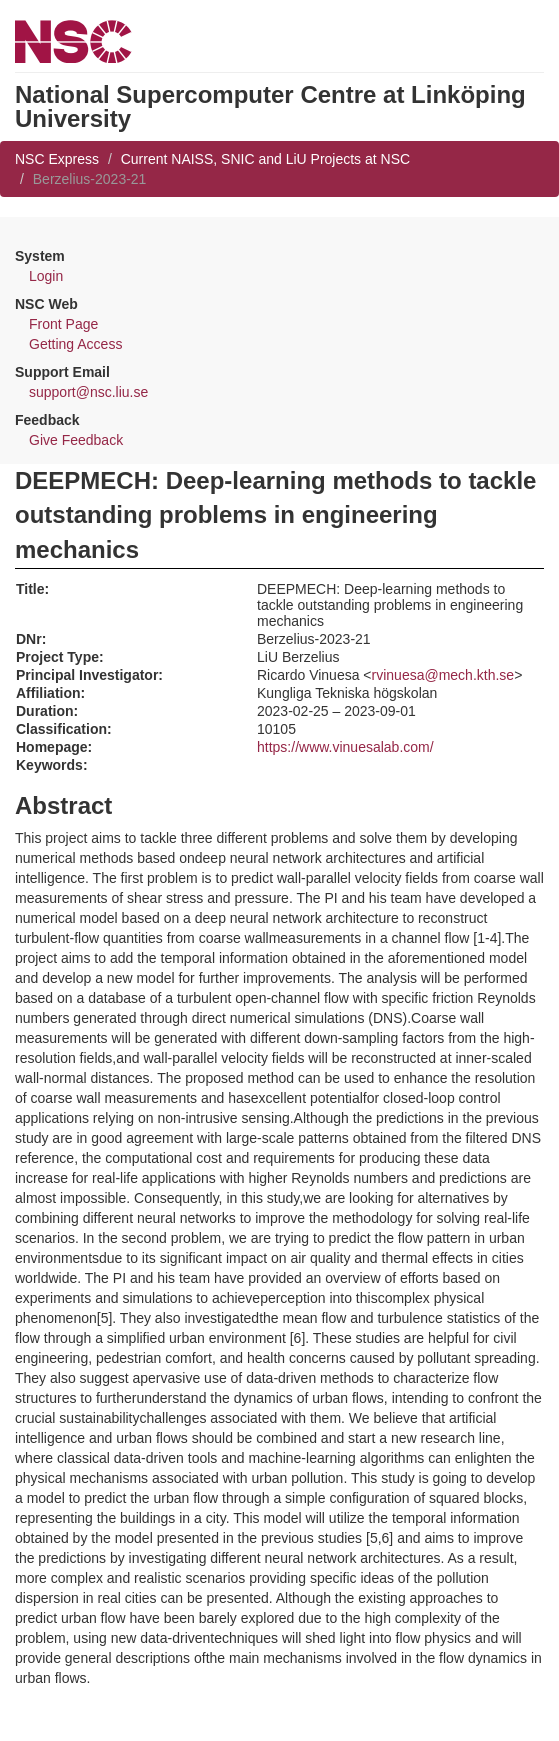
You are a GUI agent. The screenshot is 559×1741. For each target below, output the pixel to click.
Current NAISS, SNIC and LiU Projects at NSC (265, 159)
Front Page (63, 324)
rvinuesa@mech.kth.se (443, 675)
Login (46, 276)
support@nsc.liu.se (88, 392)
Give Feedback (76, 440)
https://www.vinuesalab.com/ (345, 747)
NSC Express (57, 159)
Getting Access (75, 344)
